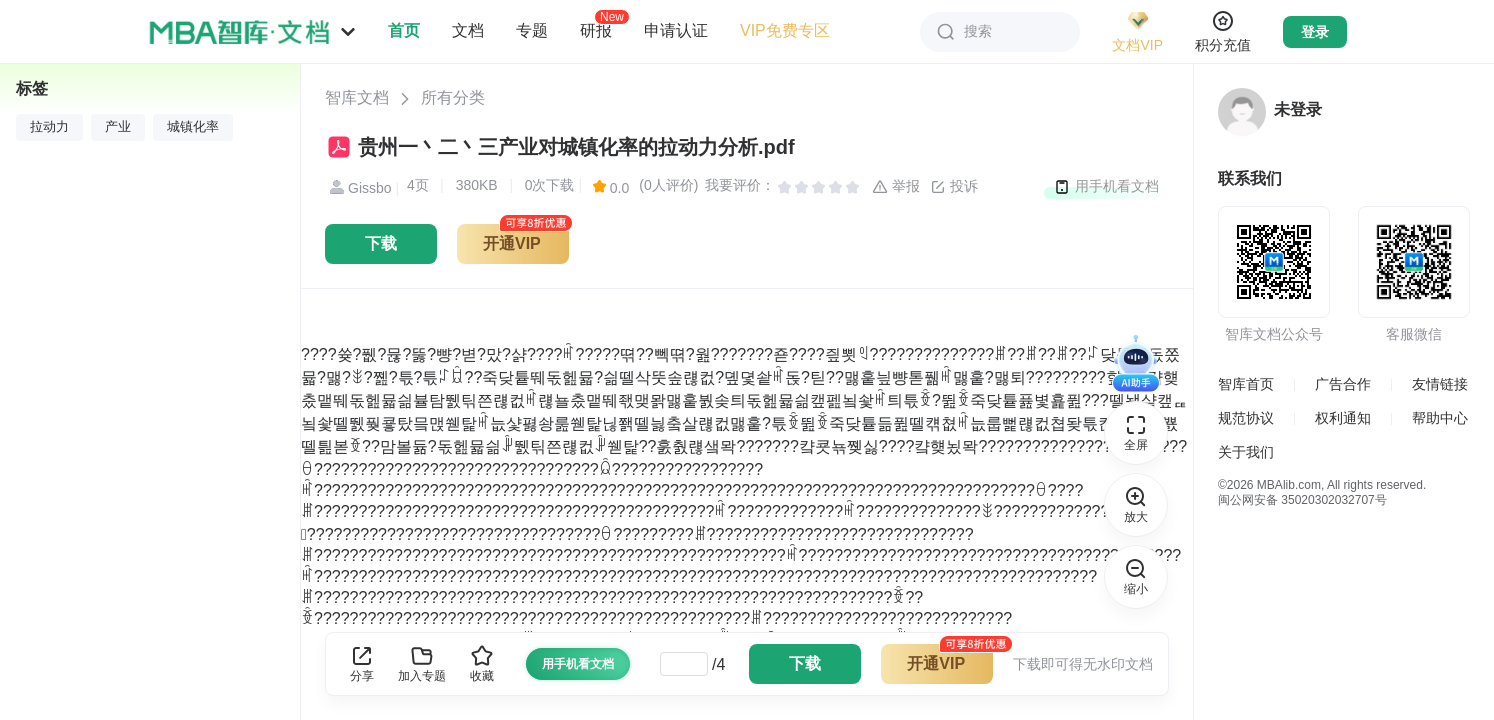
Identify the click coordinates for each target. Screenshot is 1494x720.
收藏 (482, 663)
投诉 (954, 187)
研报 (596, 30)
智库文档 (357, 97)
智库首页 (1246, 384)
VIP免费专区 (785, 30)
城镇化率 (193, 127)
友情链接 (1440, 384)
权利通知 (1343, 418)
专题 (532, 30)
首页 (404, 30)
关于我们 (1246, 452)
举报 (896, 187)
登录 (1315, 32)
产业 (118, 127)
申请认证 (676, 30)
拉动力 (49, 127)
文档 (468, 30)
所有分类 (453, 97)
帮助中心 (1440, 418)
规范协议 (1246, 418)
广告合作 (1343, 384)
